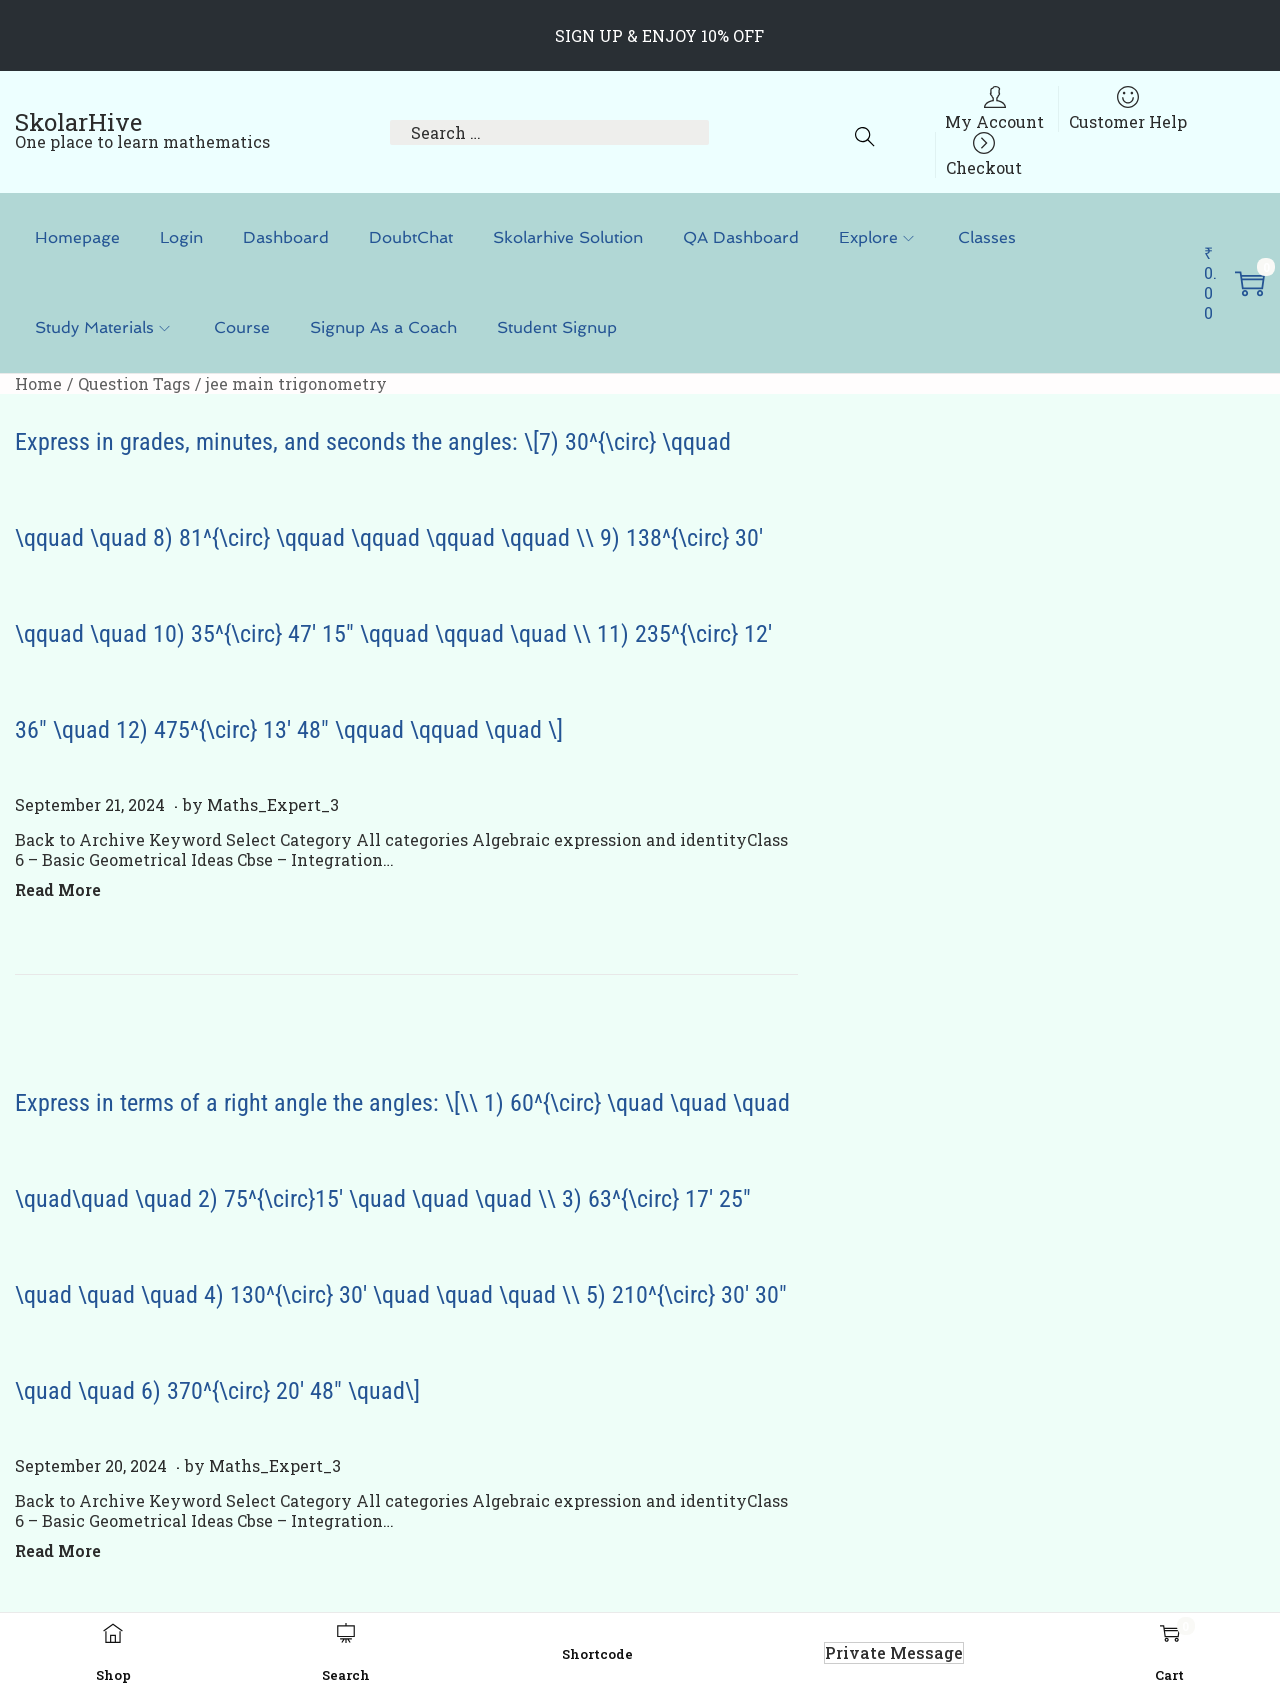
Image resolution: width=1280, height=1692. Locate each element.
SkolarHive (78, 122)
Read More (58, 889)
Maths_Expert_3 (273, 804)
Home (38, 383)
